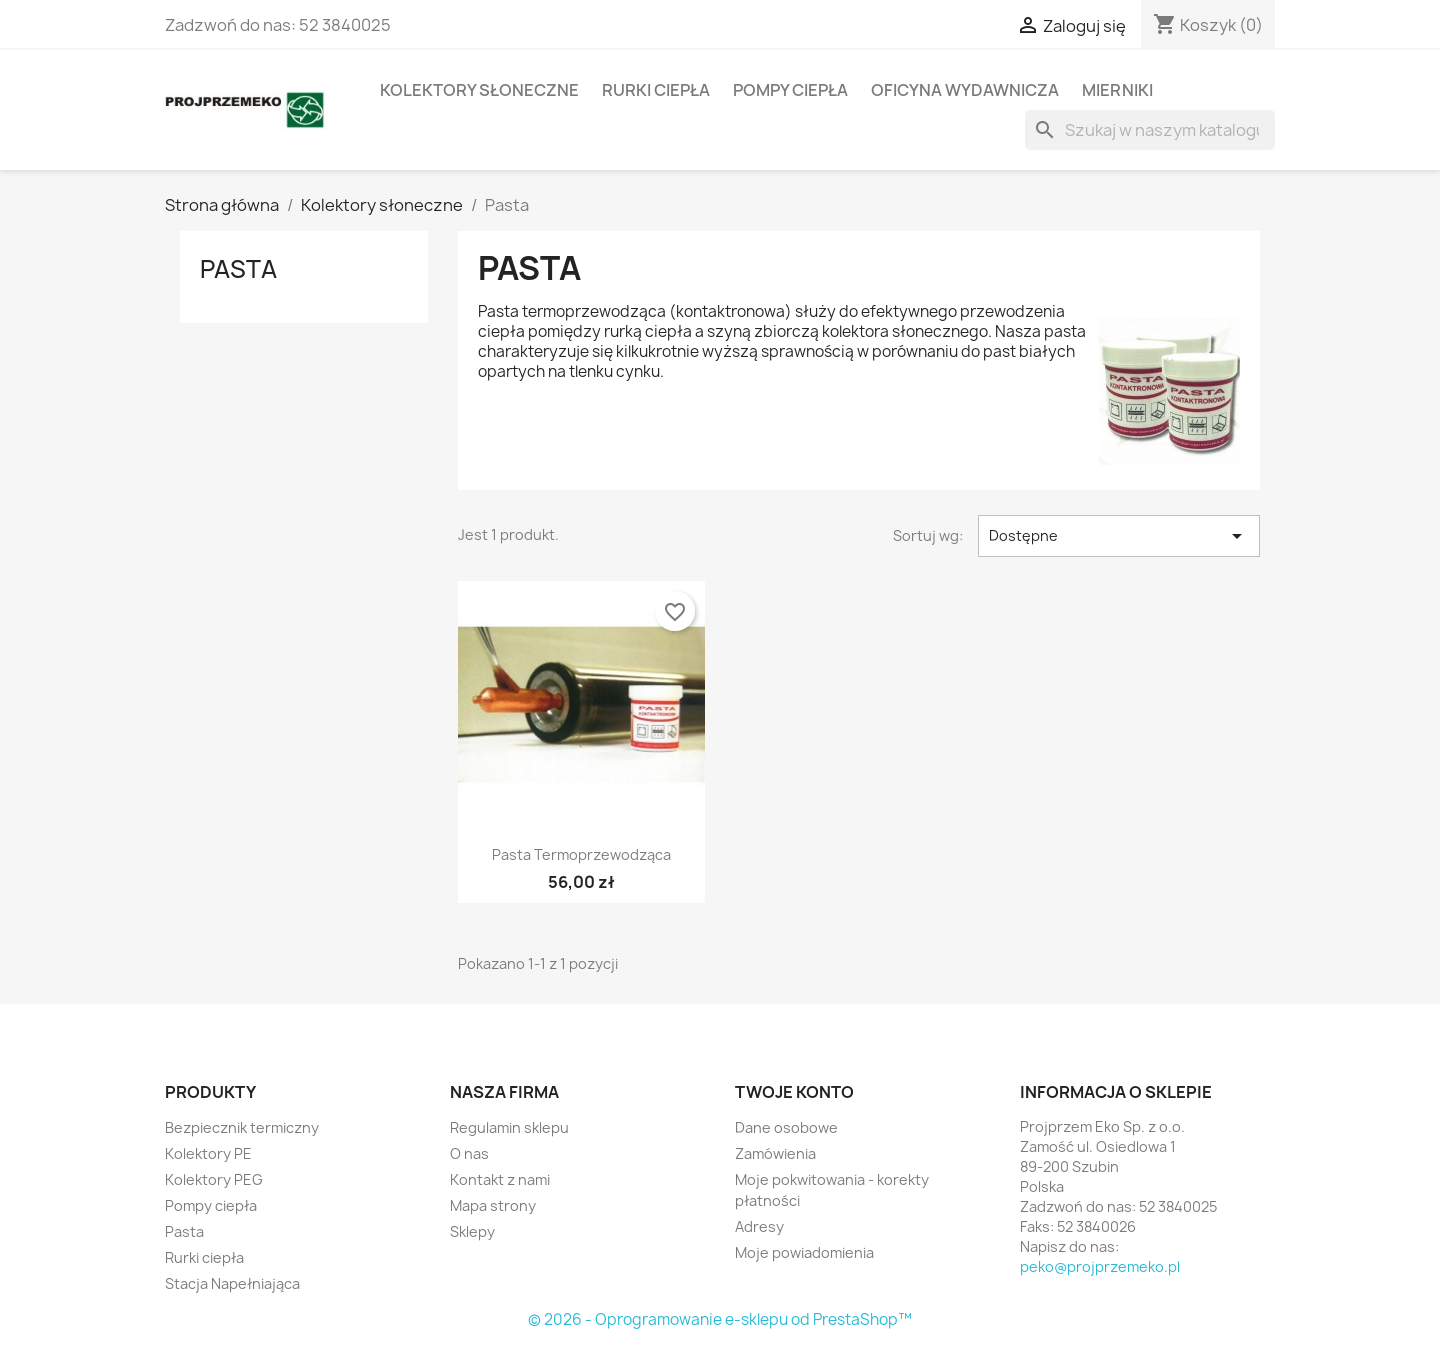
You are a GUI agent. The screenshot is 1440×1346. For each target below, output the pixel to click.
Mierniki (1117, 90)
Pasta (238, 269)
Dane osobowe (786, 1127)
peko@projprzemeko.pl (1100, 1266)
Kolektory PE (208, 1153)
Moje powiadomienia (804, 1252)
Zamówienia (775, 1153)
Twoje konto (794, 1092)
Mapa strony (493, 1205)
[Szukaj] (1150, 130)
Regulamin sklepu (509, 1127)
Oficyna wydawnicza (965, 90)
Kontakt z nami (500, 1179)
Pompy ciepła (790, 90)
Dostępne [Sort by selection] (1119, 536)
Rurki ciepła (656, 90)
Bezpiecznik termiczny (242, 1127)
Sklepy (472, 1231)
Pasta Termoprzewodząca (581, 854)
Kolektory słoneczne (479, 90)
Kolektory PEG (214, 1179)
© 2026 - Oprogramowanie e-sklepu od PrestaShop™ (720, 1319)
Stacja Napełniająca (232, 1283)
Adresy (759, 1226)
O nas (469, 1153)
